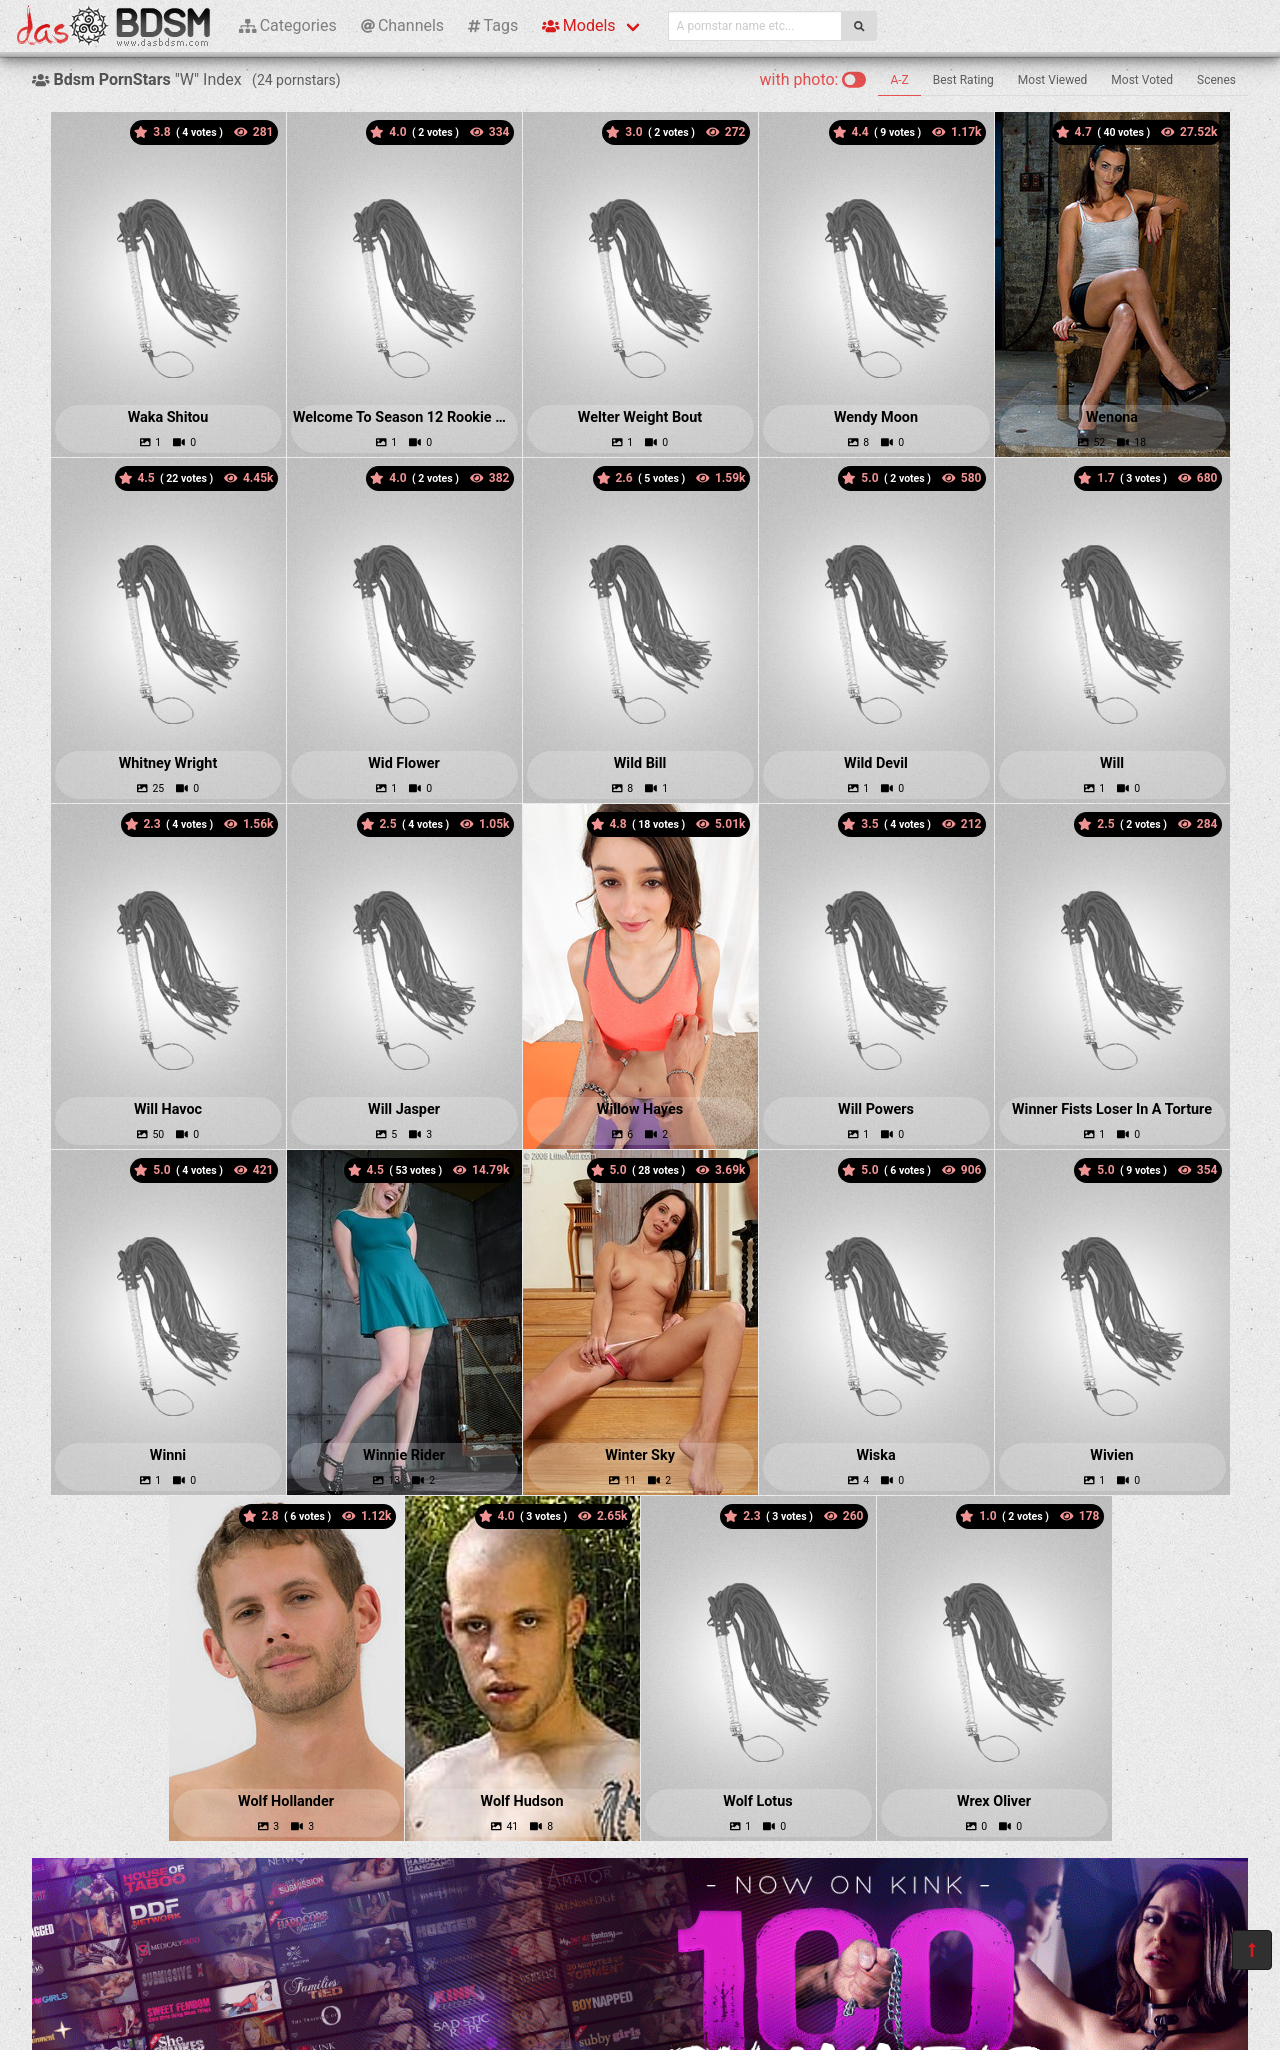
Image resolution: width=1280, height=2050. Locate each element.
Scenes (1216, 80)
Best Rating (963, 80)
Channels (402, 25)
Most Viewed (1053, 80)
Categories (288, 25)
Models (578, 25)
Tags (493, 25)
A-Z (899, 80)
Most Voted (1142, 80)
